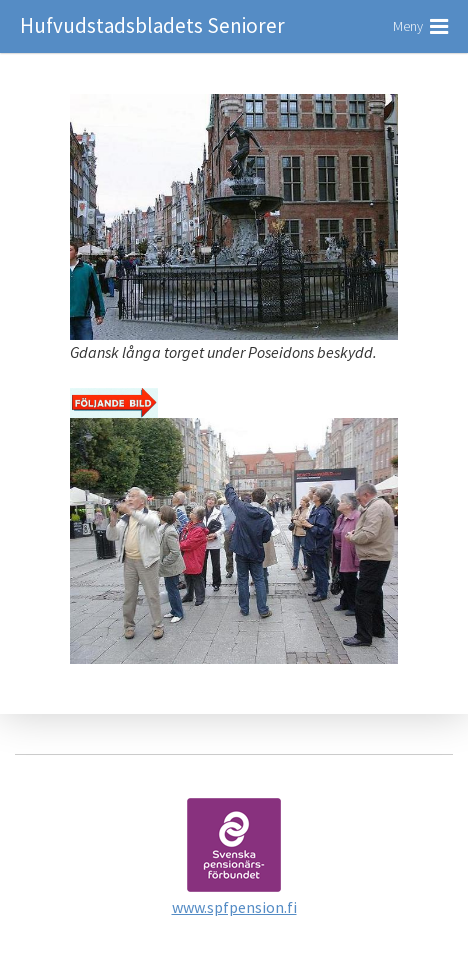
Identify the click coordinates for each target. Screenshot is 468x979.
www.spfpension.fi (234, 907)
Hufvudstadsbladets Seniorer (152, 25)
